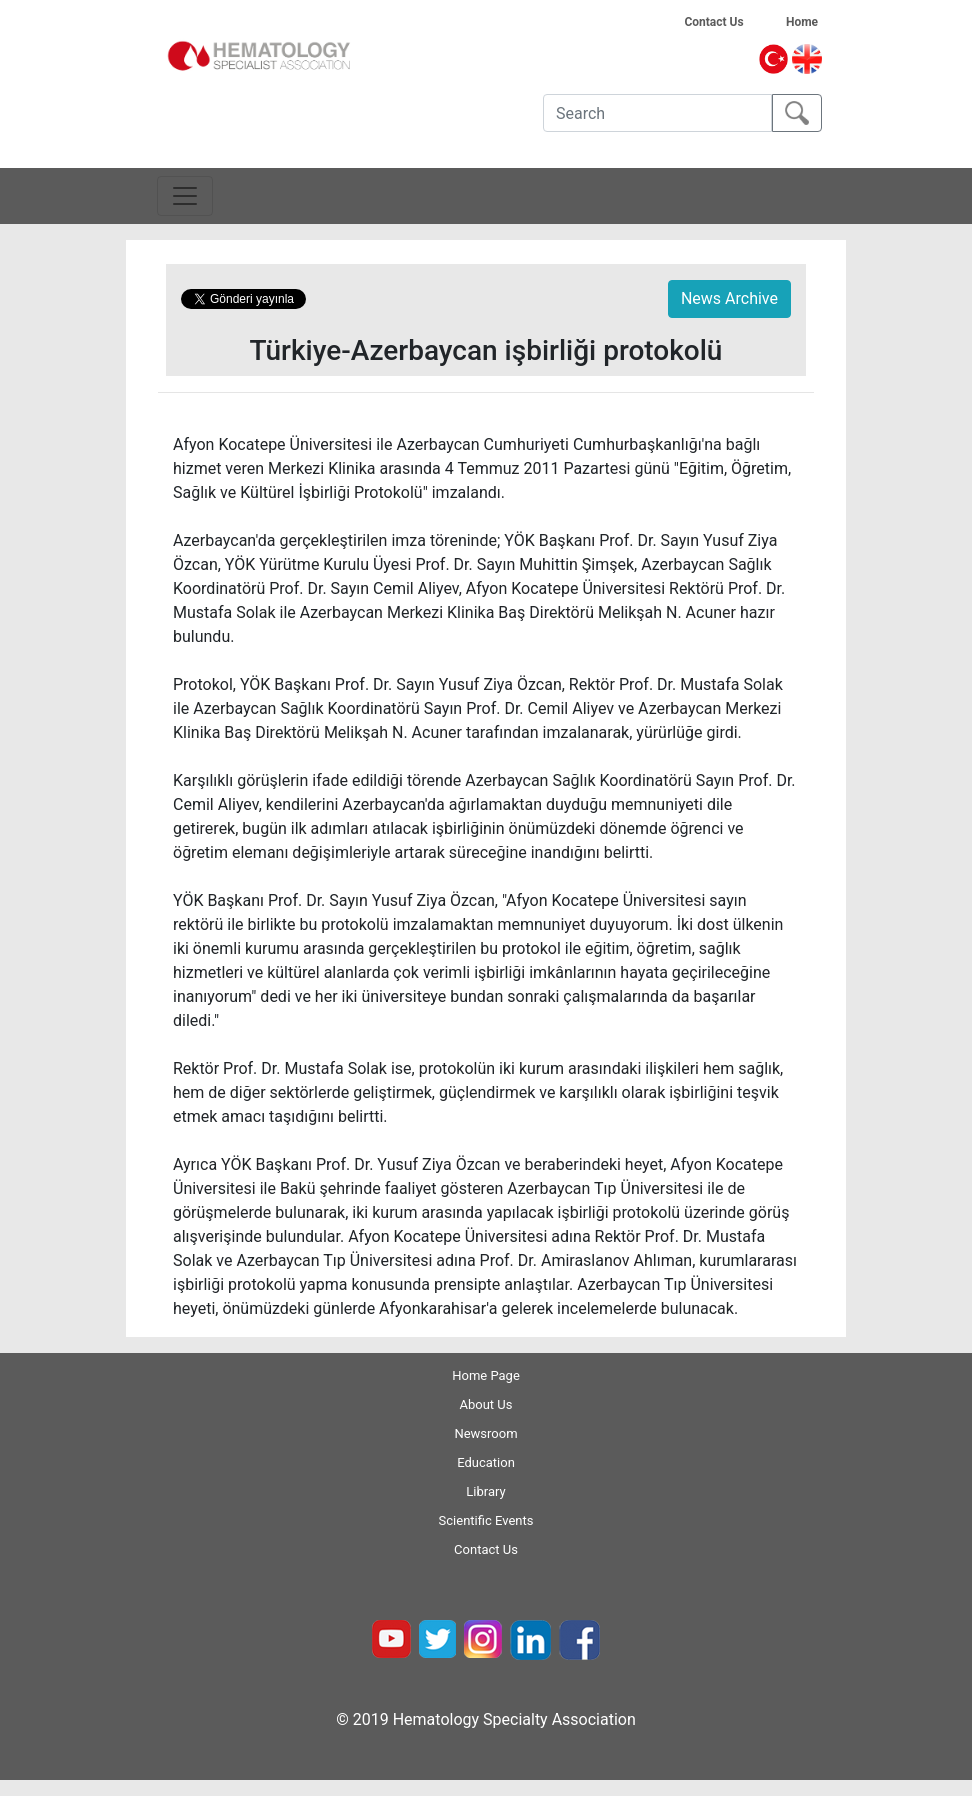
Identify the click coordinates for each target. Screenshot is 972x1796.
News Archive (729, 298)
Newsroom (485, 1433)
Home (816, 22)
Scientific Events (486, 1520)
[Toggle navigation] (185, 196)
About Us (486, 1404)
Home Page (486, 1375)
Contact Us (721, 22)
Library (485, 1491)
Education (486, 1462)
